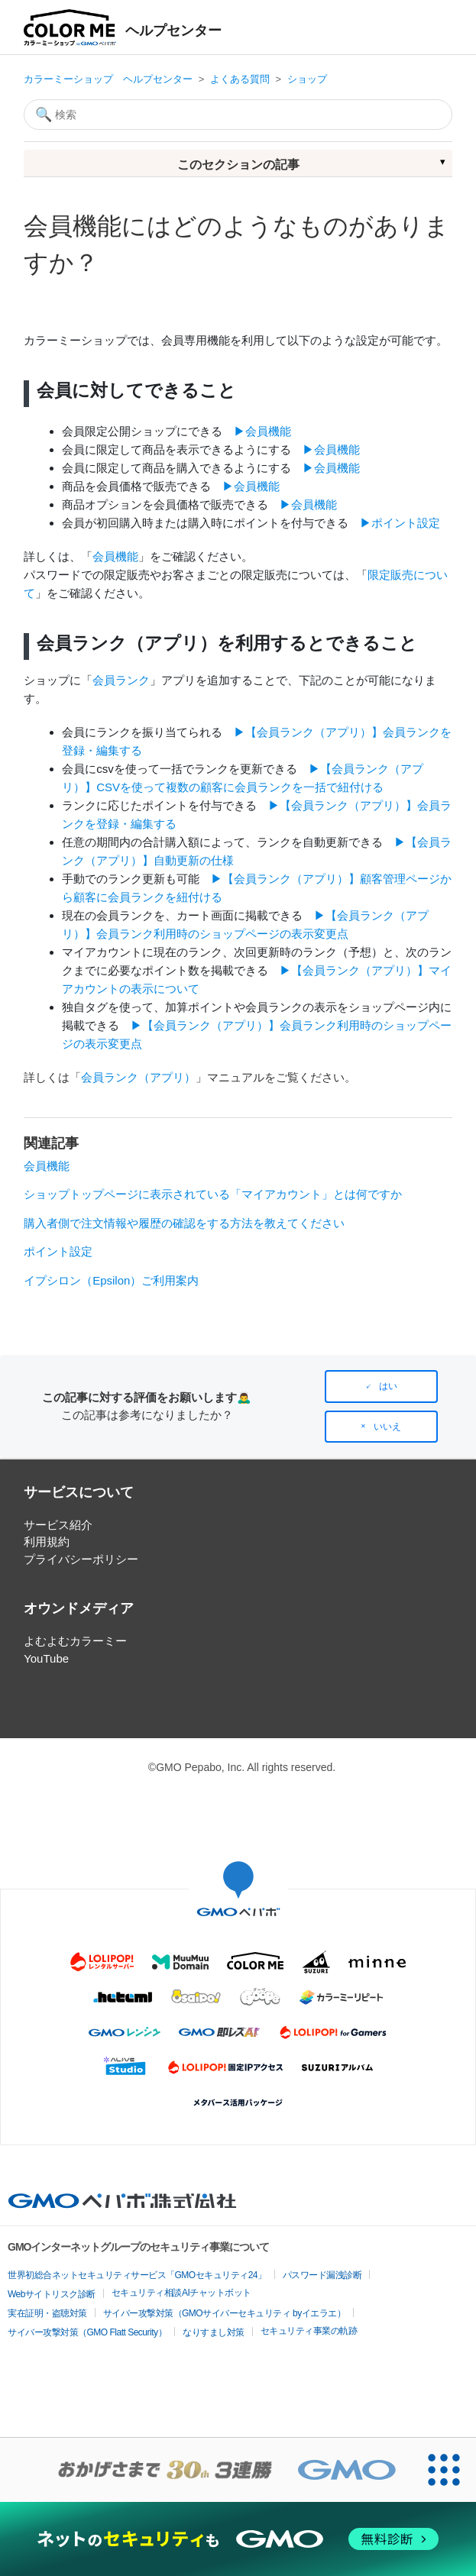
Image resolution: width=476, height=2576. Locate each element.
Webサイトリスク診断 (52, 2294)
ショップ (307, 79)
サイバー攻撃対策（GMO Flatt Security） (87, 2332)
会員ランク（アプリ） (138, 1077)
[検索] (238, 114)
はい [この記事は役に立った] (388, 1386)
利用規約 (47, 1541)
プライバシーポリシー (81, 1559)
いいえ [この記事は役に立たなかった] (387, 1426)
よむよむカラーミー (75, 1640)
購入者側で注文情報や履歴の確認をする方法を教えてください (184, 1223)
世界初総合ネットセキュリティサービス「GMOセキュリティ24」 (137, 2275)
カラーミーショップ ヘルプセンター (108, 79)
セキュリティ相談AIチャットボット (181, 2292)
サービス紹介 (58, 1524)
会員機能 (115, 556)
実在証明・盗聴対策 (47, 2313)
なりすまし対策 (213, 2332)
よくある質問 (240, 79)
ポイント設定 (58, 1251)
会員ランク (121, 680)
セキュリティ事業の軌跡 (309, 2331)
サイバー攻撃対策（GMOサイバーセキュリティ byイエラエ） (224, 2313)
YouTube (46, 1658)
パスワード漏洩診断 (322, 2275)
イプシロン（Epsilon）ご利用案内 (111, 1280)
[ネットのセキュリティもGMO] (238, 2539)
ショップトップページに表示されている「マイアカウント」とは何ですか (213, 1194)
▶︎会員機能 (262, 431)
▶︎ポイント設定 (400, 522)
